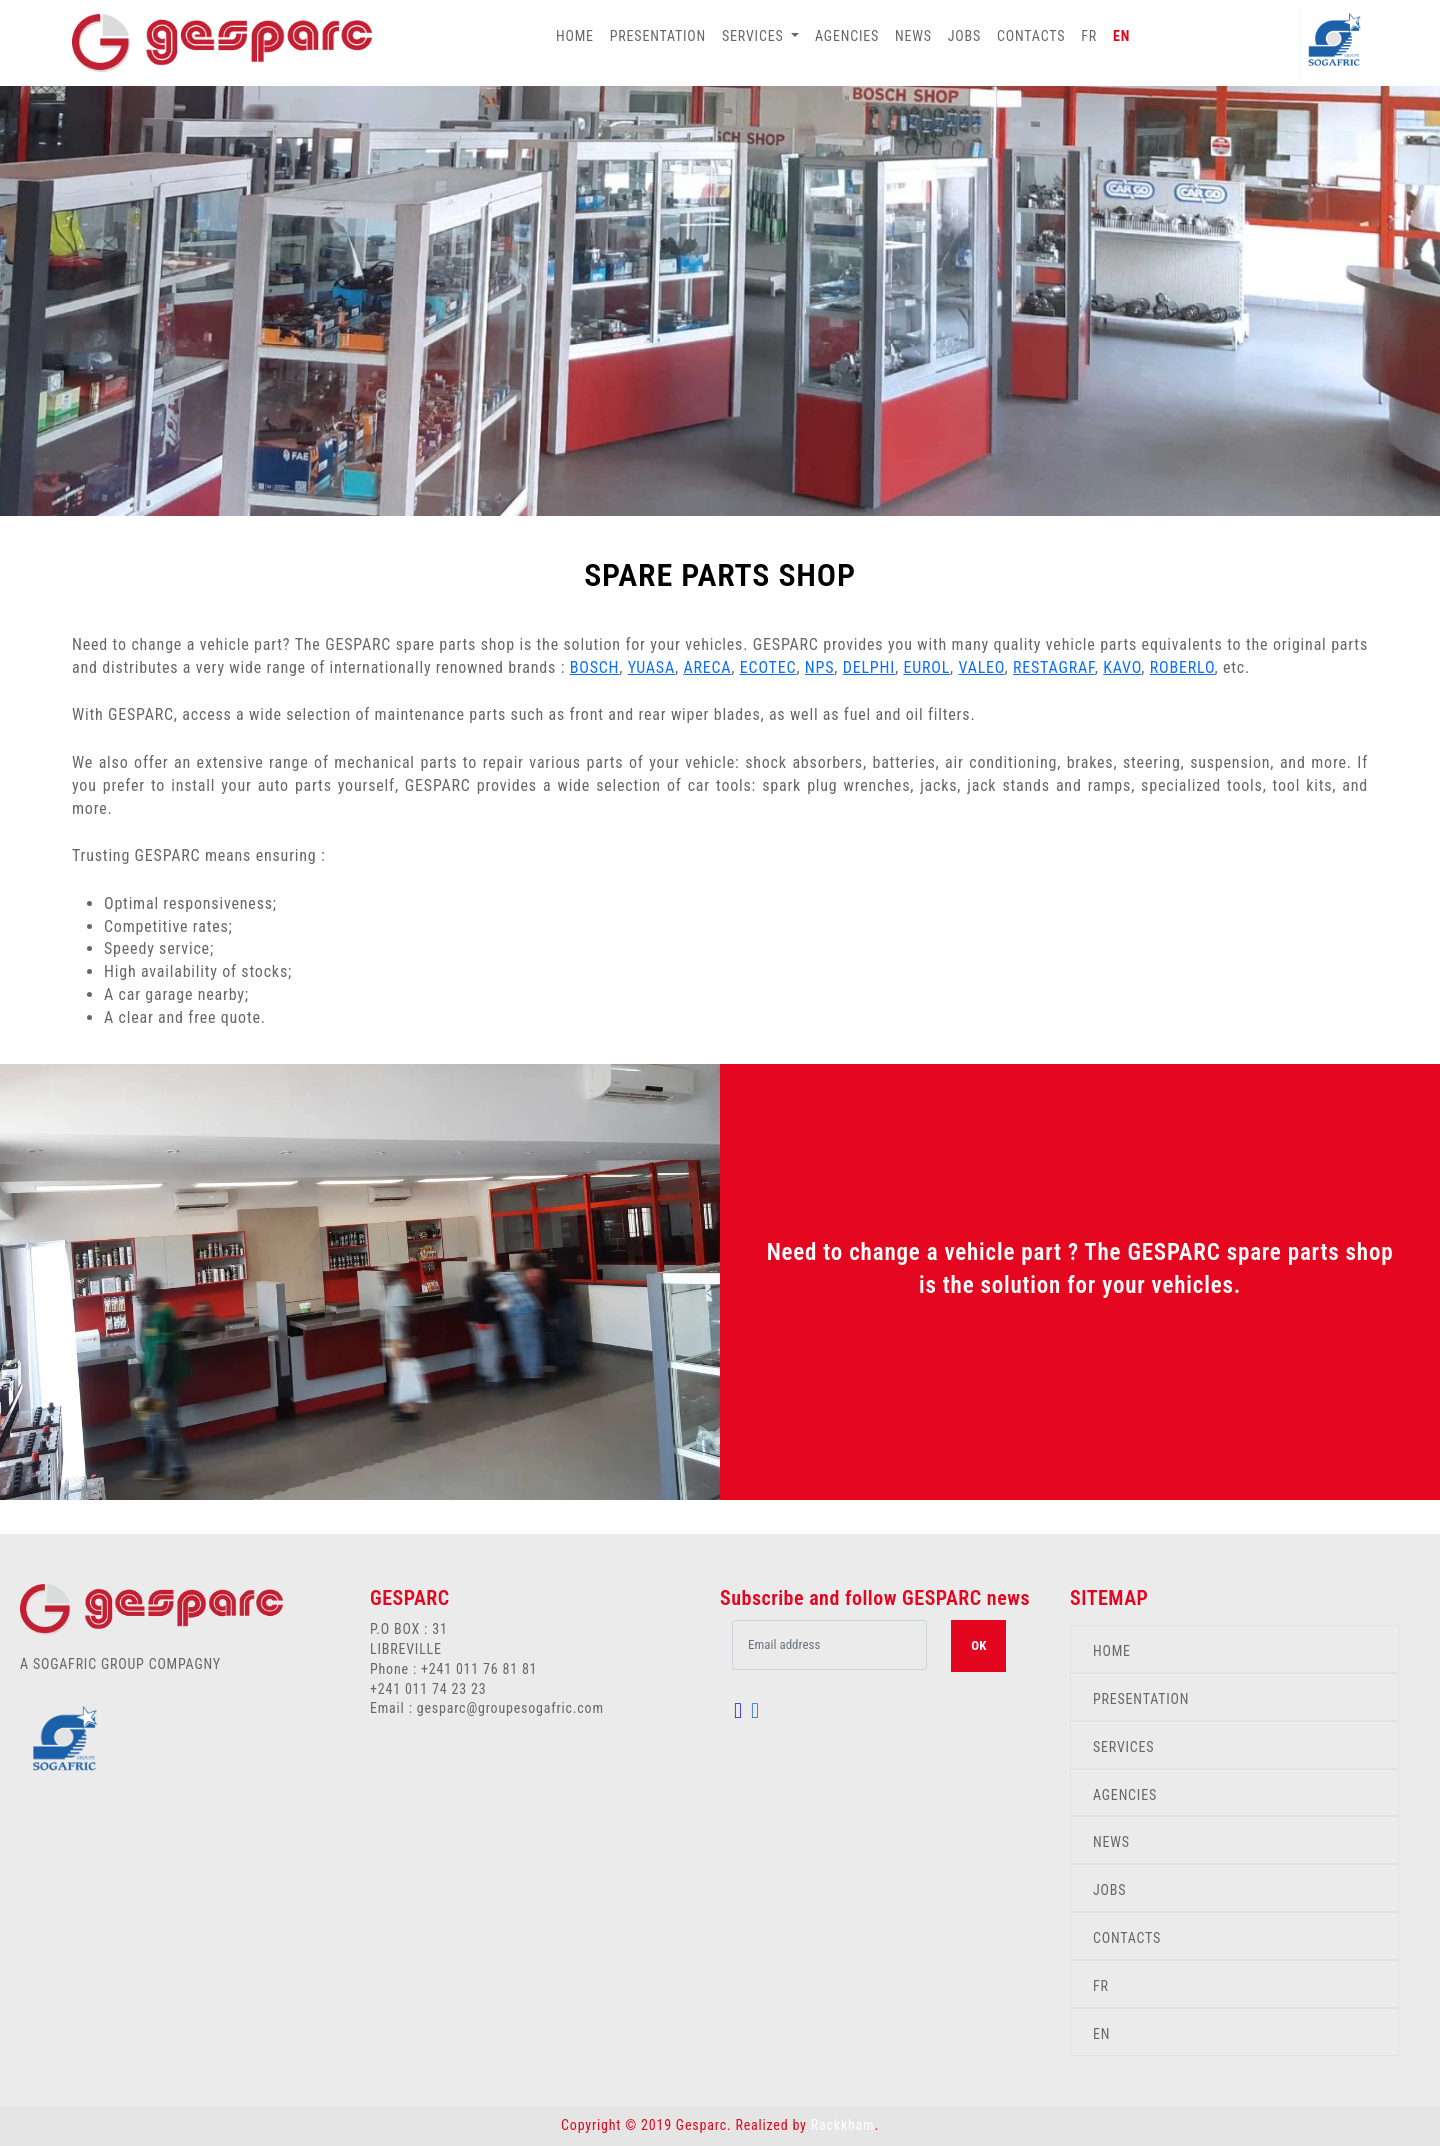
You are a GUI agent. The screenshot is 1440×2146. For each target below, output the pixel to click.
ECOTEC (768, 667)
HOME (575, 36)
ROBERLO (1182, 667)
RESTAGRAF (1054, 667)
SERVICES (1123, 1747)
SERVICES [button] (754, 36)
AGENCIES (847, 36)
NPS (819, 667)
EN (1121, 36)
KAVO (1122, 667)
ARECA (707, 667)
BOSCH (595, 667)
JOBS (964, 36)
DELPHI (869, 667)
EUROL (926, 667)
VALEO (982, 667)
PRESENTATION (658, 36)
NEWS (913, 36)
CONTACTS (1031, 36)
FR (1089, 36)
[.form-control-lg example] (829, 1645)
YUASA (651, 667)
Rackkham (843, 2125)
